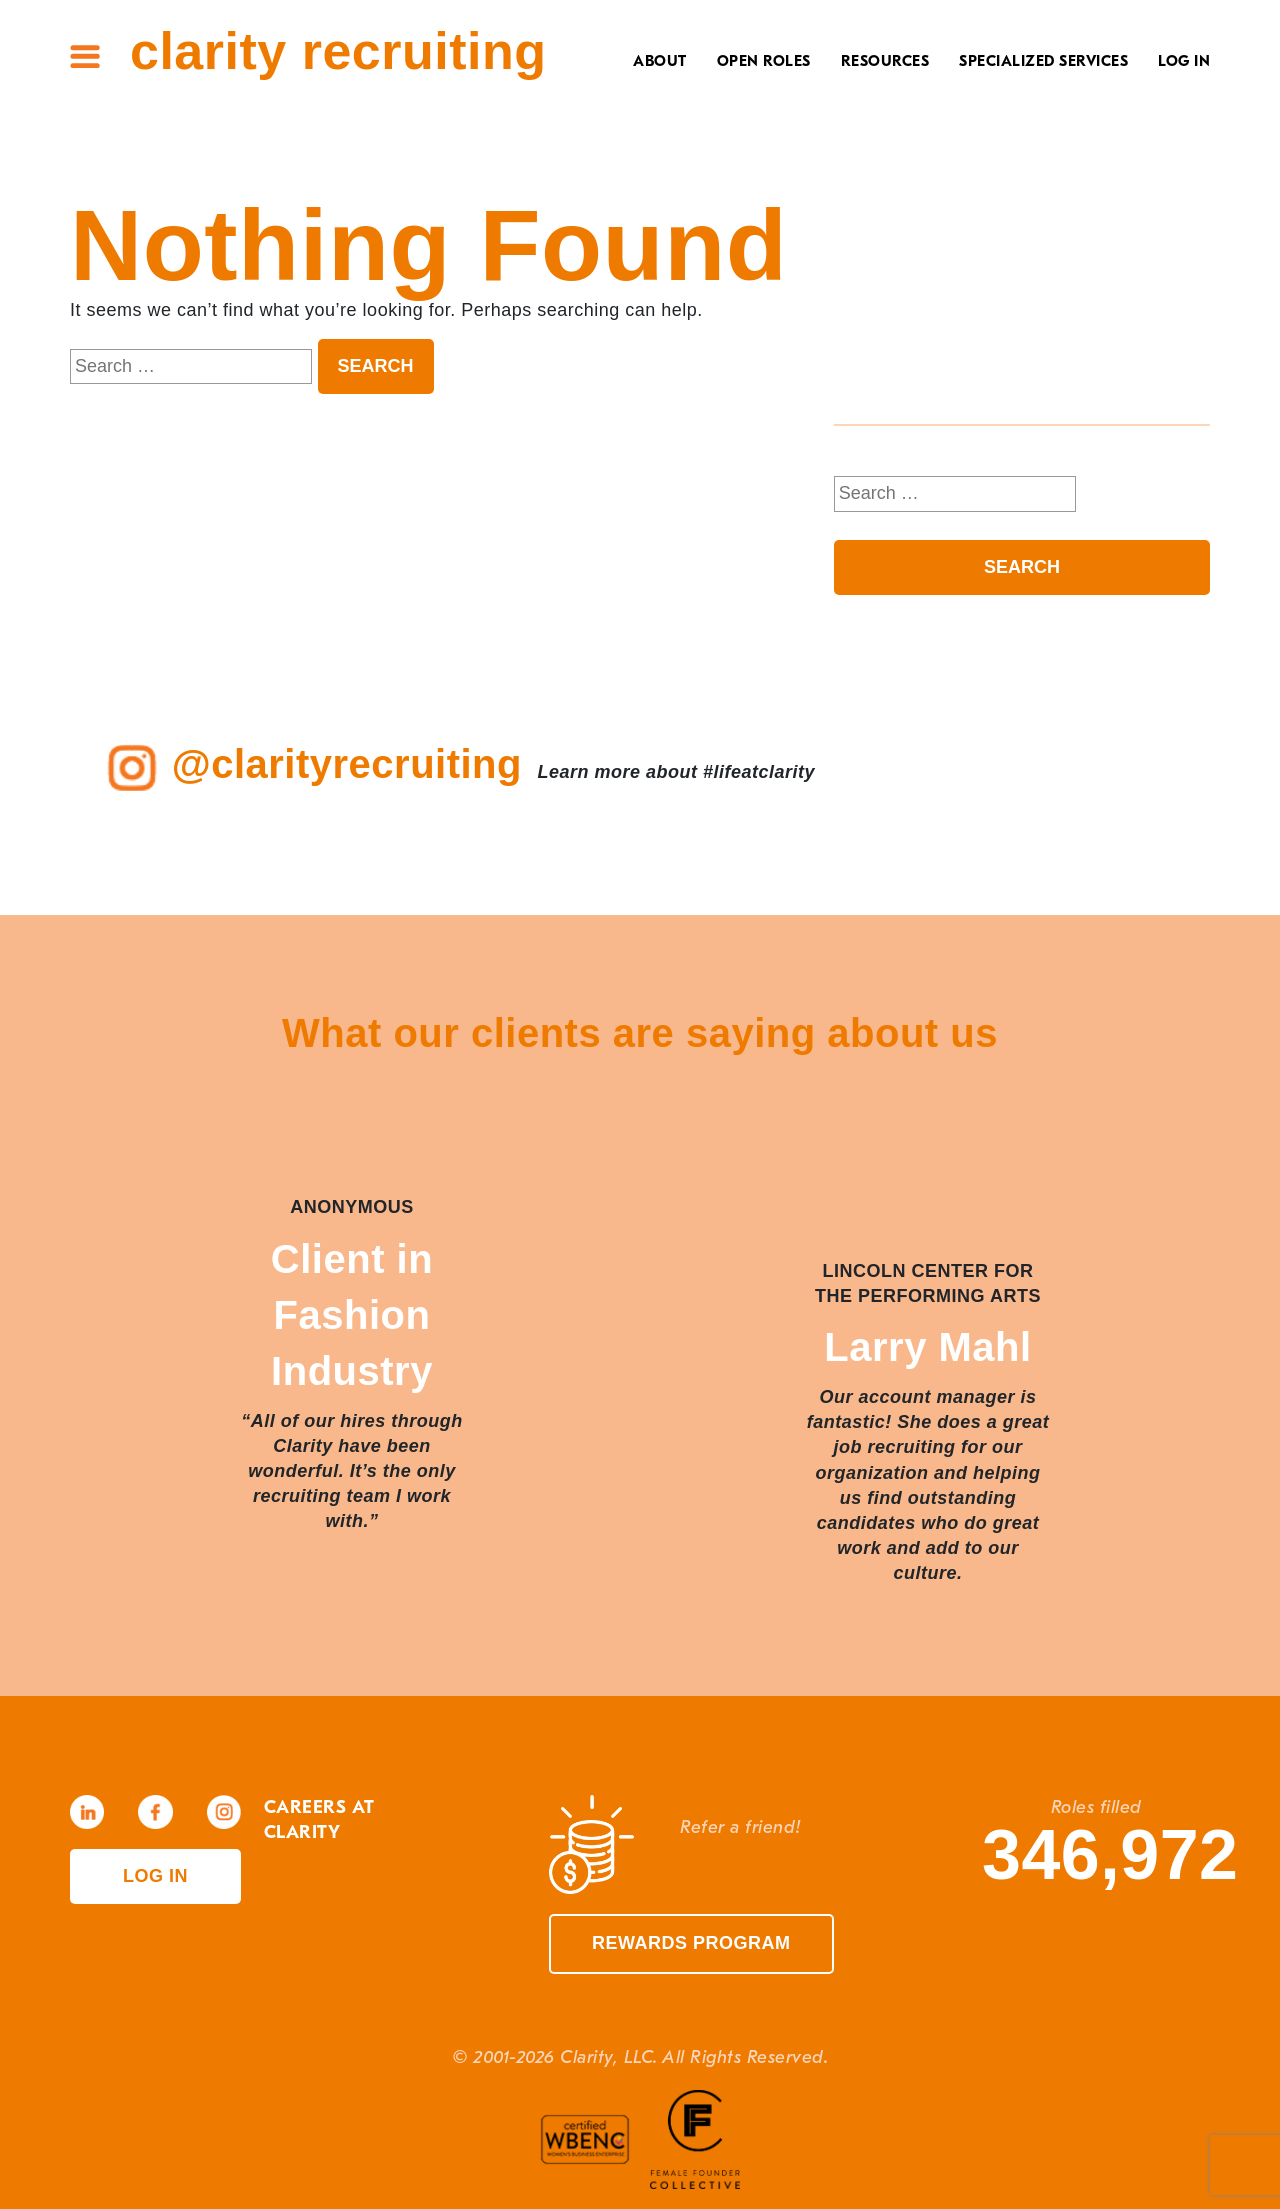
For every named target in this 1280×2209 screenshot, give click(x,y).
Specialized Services (1043, 61)
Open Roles (764, 61)
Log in (155, 1876)
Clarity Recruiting (338, 51)
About (660, 61)
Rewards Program (691, 1943)
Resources (885, 61)
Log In (1184, 61)
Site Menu (85, 56)
